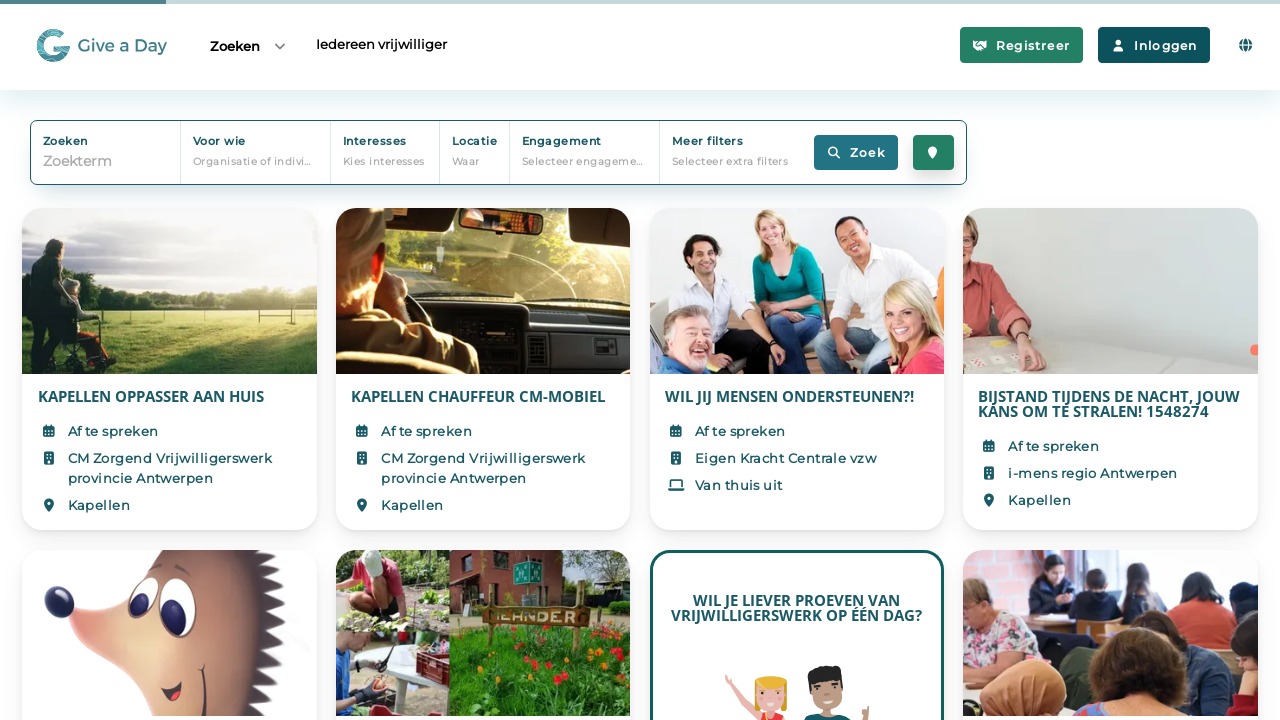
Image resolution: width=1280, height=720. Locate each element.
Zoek (855, 152)
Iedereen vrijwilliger (381, 44)
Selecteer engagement (585, 161)
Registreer (1021, 45)
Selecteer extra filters (730, 161)
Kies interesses (384, 161)
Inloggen (1154, 45)
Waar (466, 161)
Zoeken (249, 45)
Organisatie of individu (256, 161)
